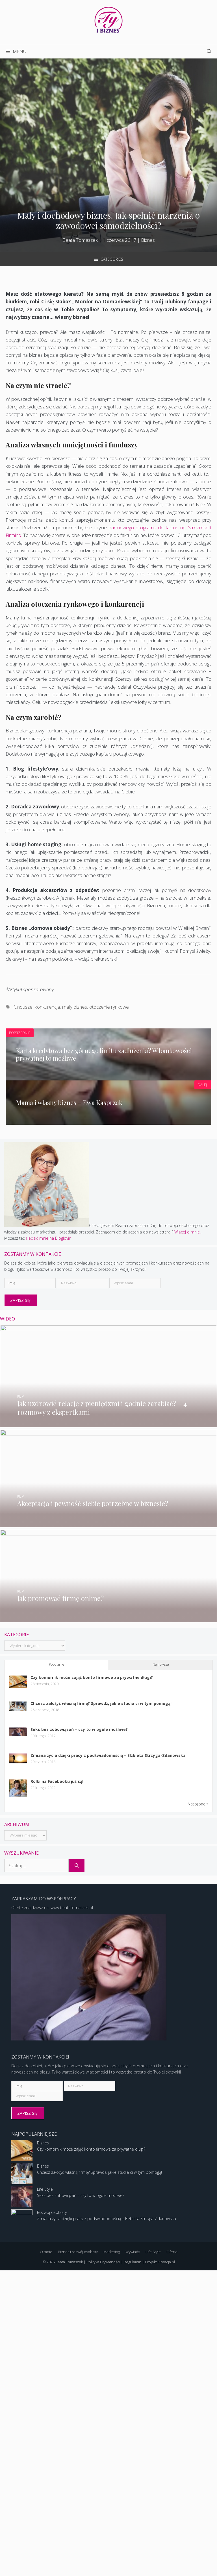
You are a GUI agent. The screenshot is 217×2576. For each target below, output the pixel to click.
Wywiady (132, 2557)
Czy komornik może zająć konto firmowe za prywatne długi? (92, 1954)
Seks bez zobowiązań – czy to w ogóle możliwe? (79, 2006)
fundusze (22, 1007)
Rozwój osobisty (52, 2517)
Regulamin (132, 2567)
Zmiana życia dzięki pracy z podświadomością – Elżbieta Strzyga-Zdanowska (108, 2032)
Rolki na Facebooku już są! (57, 2058)
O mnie (46, 2557)
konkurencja (47, 1007)
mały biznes (74, 1007)
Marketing (111, 2557)
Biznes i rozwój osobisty (78, 2557)
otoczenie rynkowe (109, 1007)
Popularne (56, 1941)
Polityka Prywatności (103, 2567)
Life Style (45, 2494)
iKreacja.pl (166, 2567)
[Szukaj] (77, 2142)
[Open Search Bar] (209, 51)
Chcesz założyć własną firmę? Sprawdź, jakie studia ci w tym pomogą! (101, 1980)
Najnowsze (161, 1941)
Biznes (148, 240)
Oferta (171, 2557)
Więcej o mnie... (133, 1151)
